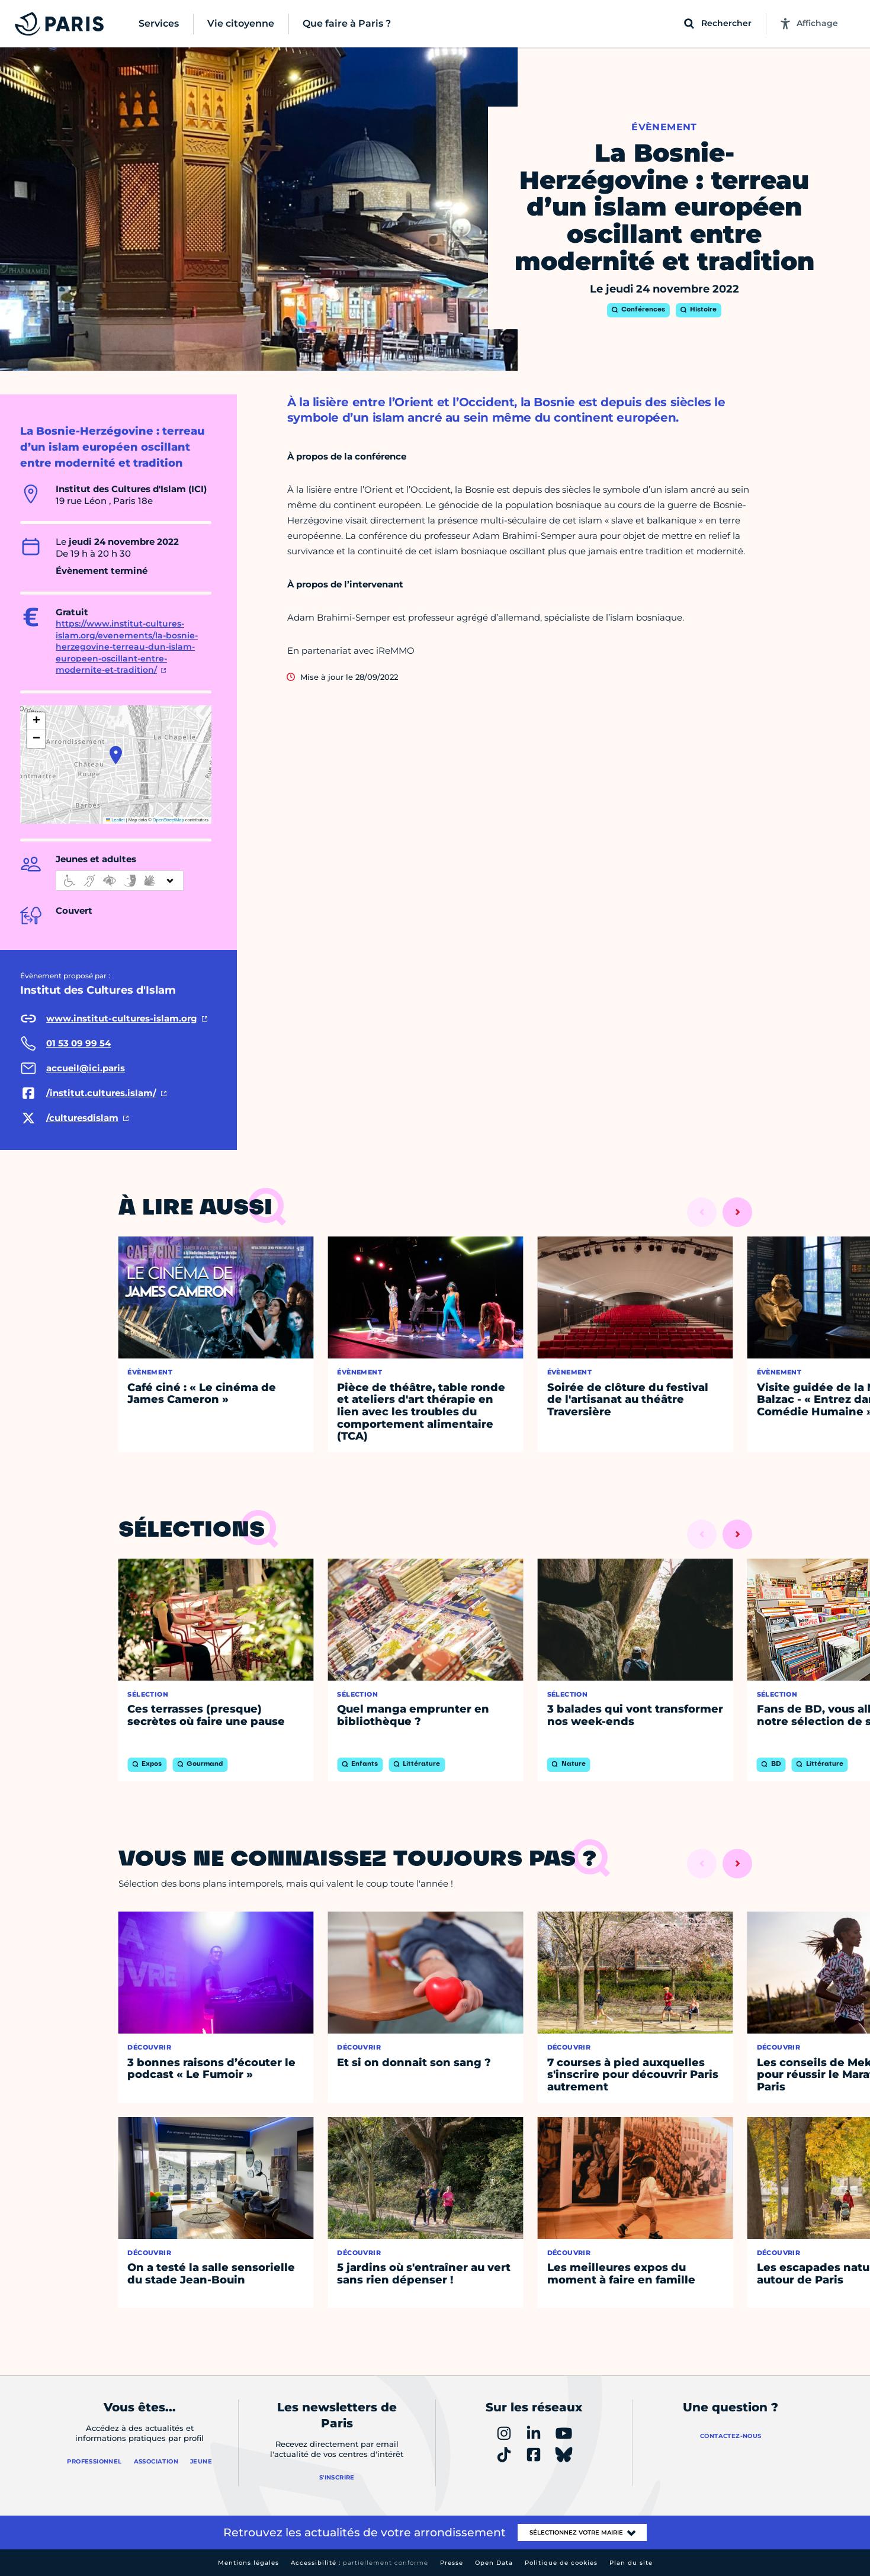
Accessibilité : (359, 2563)
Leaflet (115, 820)
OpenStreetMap (168, 820)
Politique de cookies (561, 2563)
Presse (451, 2563)
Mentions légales (248, 2563)
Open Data (494, 2563)
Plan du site (631, 2563)
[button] (116, 755)
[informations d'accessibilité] (120, 881)
